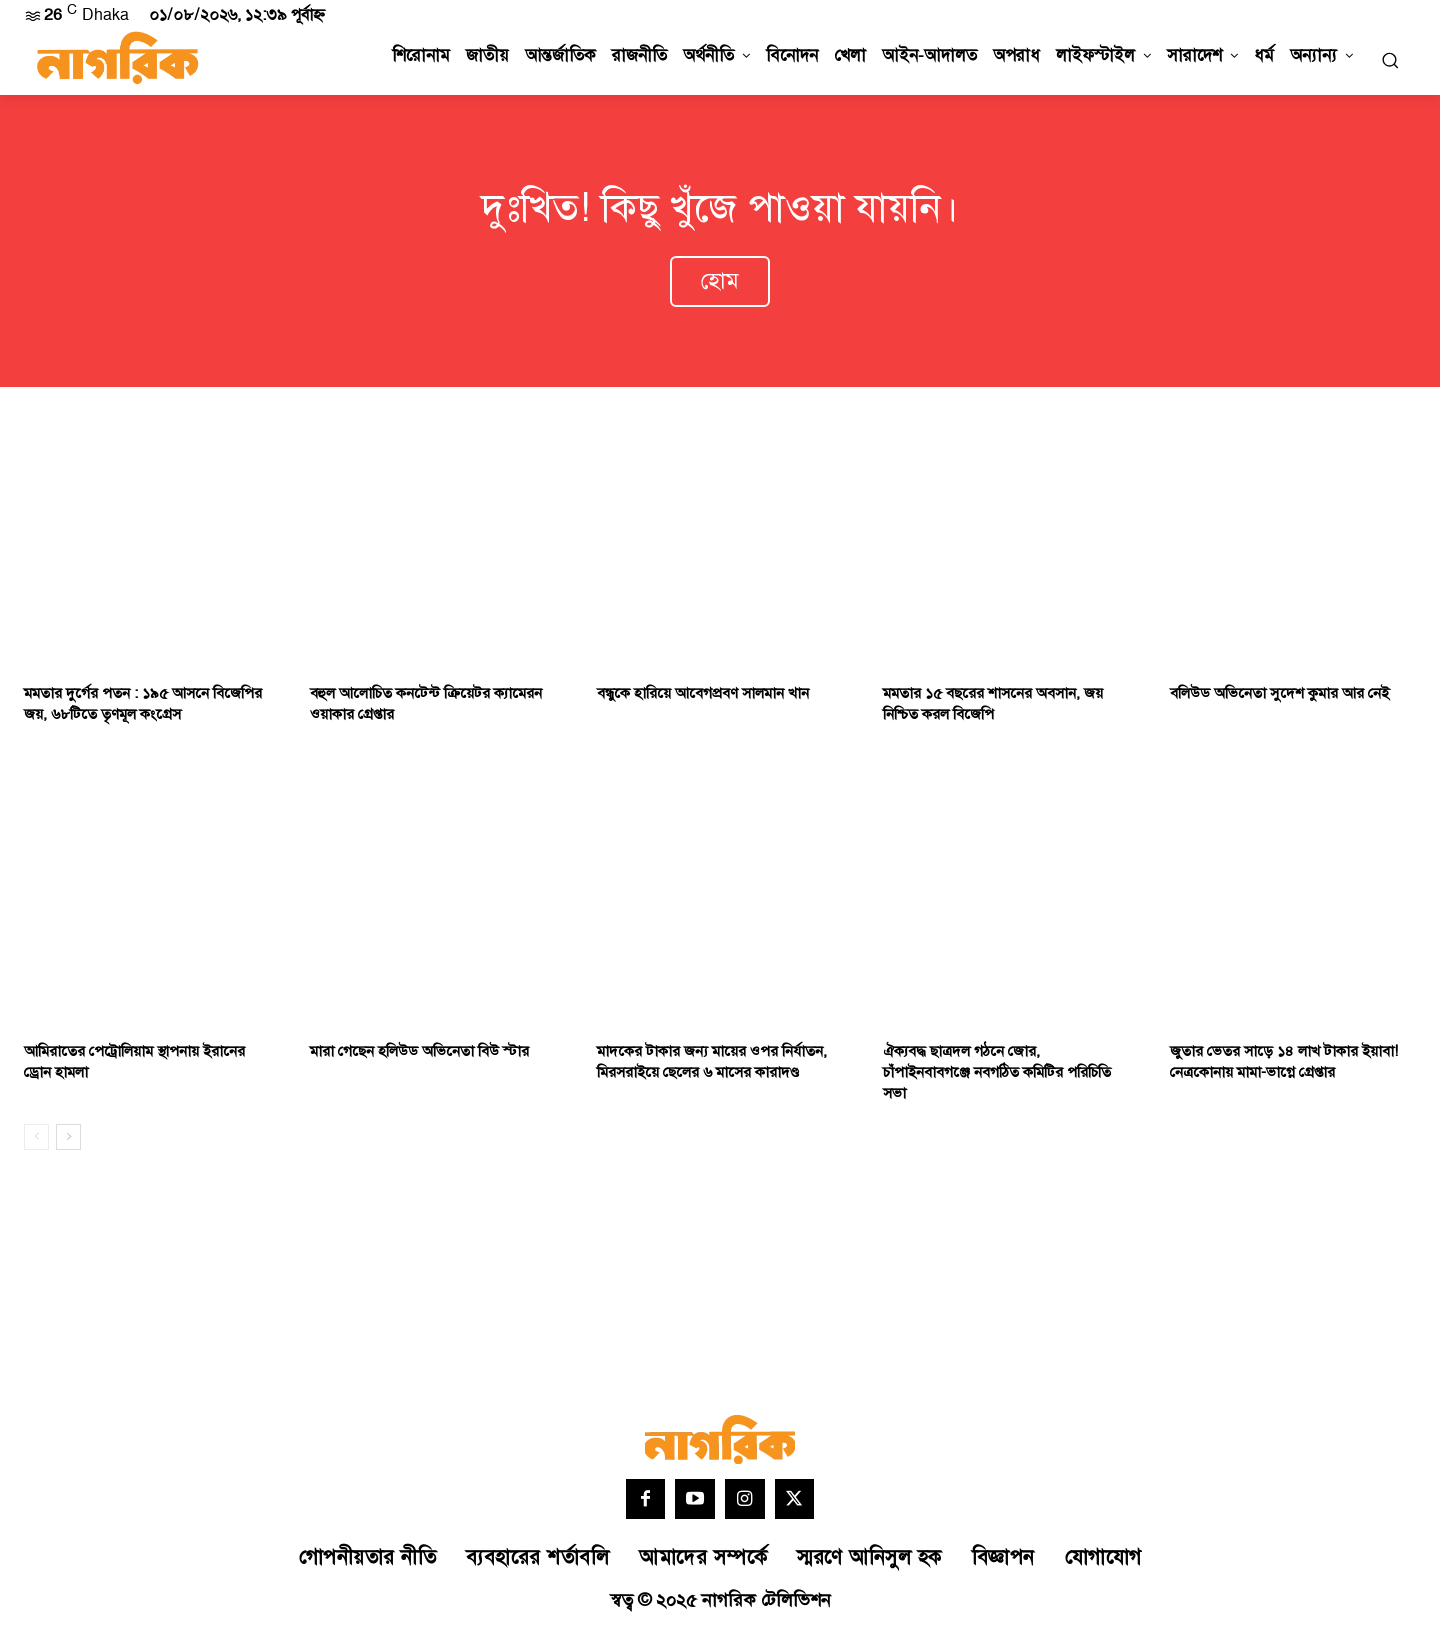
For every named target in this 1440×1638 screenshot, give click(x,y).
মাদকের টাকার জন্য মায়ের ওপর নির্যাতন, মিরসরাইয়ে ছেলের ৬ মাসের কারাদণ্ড (712, 1067)
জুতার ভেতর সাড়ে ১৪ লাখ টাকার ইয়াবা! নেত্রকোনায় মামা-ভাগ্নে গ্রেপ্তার (1284, 1067)
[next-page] (68, 1142)
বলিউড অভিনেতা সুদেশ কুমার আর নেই (1279, 698)
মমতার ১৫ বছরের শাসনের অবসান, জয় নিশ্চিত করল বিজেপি (993, 709)
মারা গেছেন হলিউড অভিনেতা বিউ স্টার (419, 1056)
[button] (1390, 60)
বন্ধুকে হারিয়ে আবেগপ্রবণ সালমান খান (703, 698)
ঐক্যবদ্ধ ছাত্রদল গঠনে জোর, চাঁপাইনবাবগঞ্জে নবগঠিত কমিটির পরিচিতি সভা (997, 1077)
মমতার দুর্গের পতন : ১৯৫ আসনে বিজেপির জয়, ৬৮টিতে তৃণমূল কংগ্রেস (143, 709)
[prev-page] (36, 1142)
